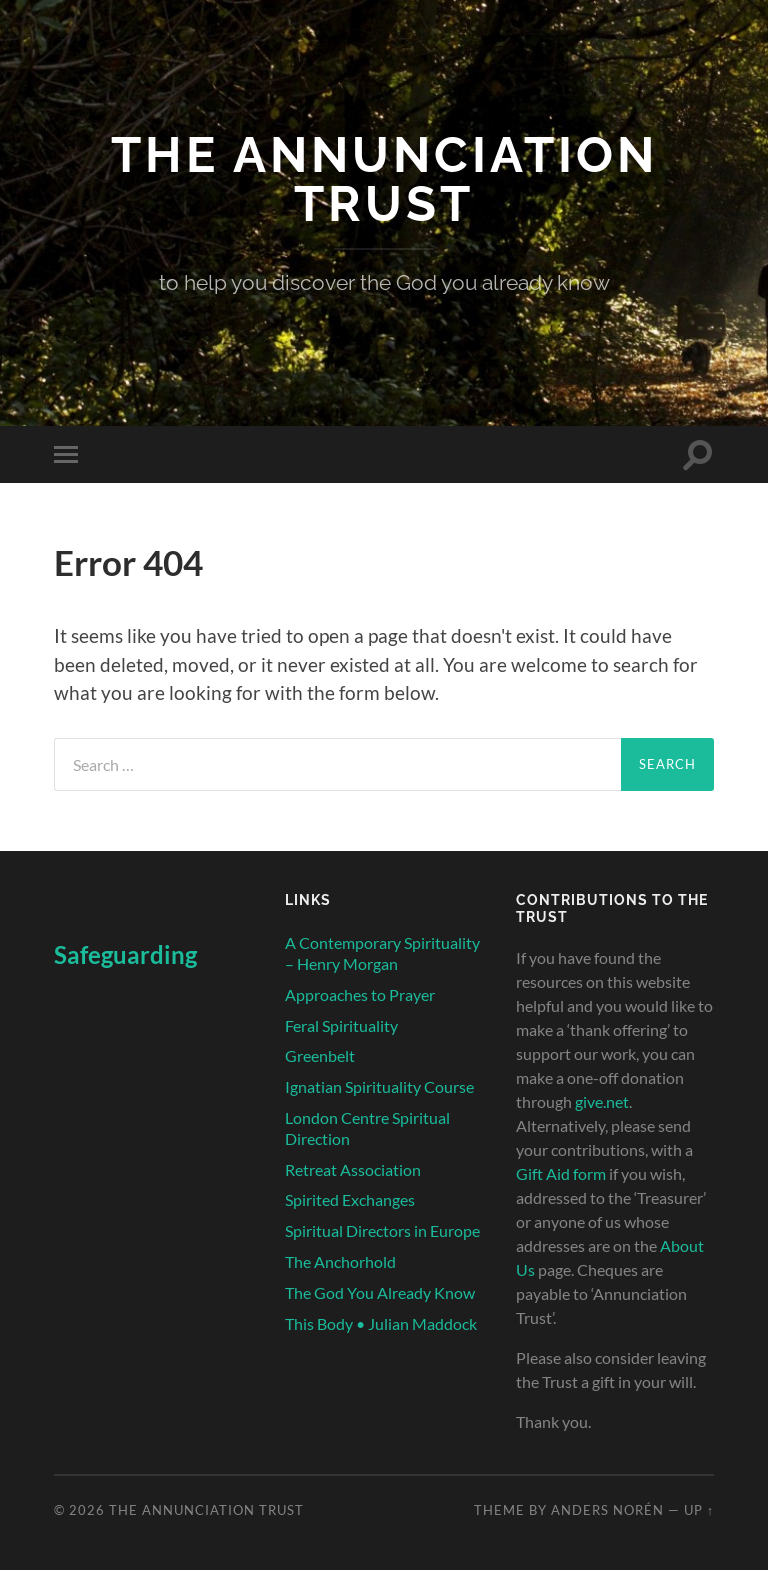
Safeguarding (125, 954)
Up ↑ (699, 1510)
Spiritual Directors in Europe (382, 1230)
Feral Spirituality (341, 1025)
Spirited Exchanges (350, 1199)
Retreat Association (353, 1169)
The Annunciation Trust (384, 179)
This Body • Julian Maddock (381, 1323)
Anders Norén (607, 1510)
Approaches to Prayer (360, 994)
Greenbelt (320, 1055)
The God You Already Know (380, 1292)
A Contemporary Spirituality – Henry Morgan (382, 953)
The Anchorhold (340, 1261)
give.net (602, 1101)
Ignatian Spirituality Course (379, 1086)
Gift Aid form (561, 1173)
